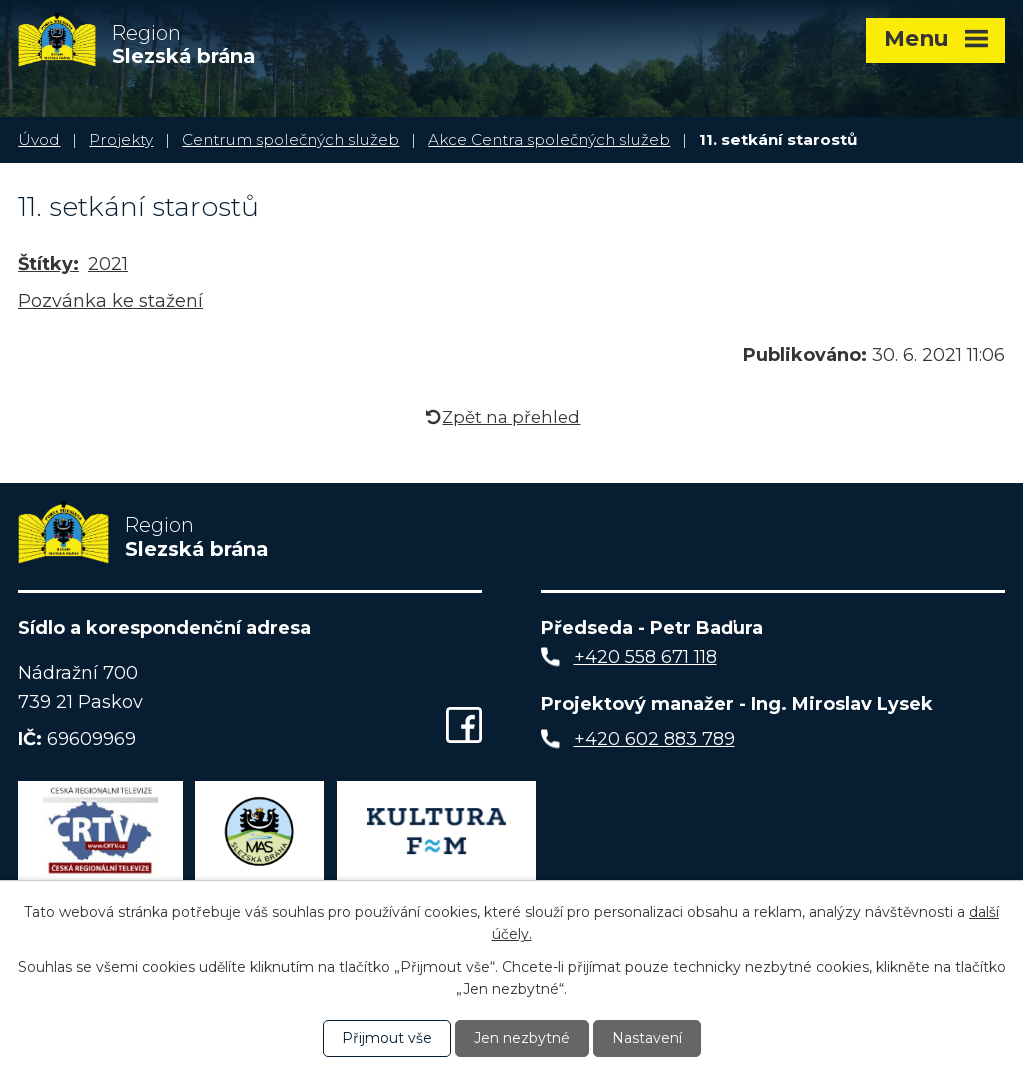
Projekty (121, 139)
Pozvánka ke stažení (110, 301)
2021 (108, 264)
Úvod (39, 139)
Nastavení (647, 1038)
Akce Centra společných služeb (549, 139)
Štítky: (48, 264)
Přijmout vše (387, 1038)
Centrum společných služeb (290, 139)
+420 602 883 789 (654, 739)
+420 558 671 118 (645, 657)
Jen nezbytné (522, 1038)
